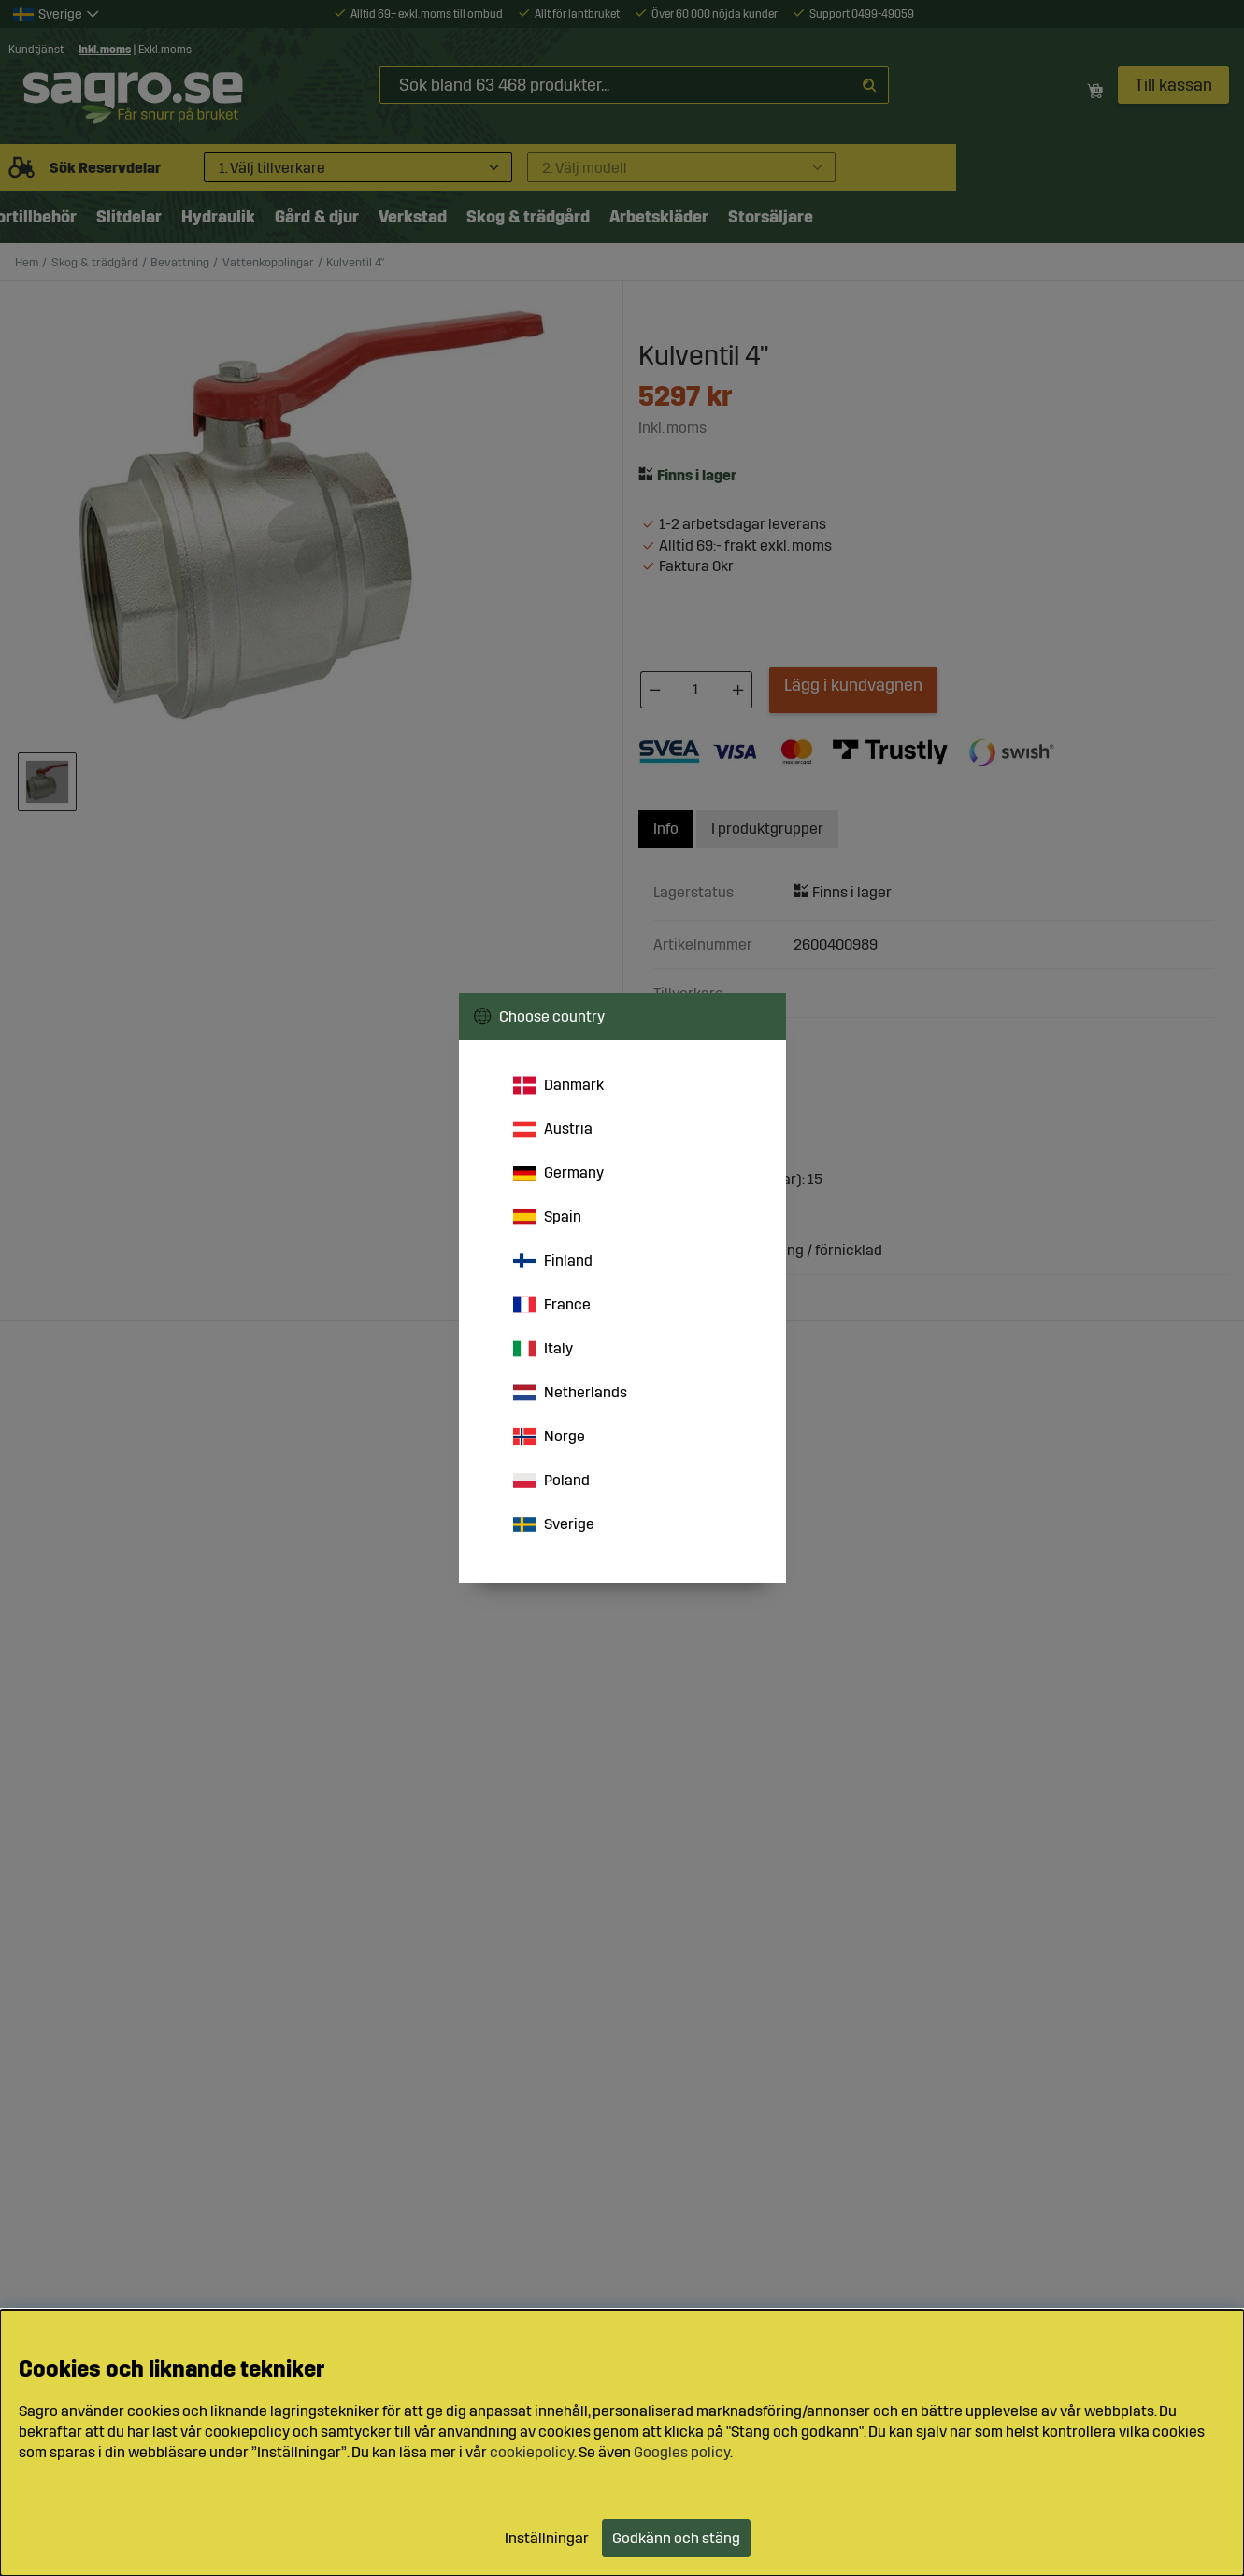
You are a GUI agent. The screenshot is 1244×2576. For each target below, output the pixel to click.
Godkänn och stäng (676, 2538)
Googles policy (682, 2452)
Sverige (553, 1524)
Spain (547, 1217)
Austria (553, 1129)
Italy (543, 1348)
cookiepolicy (532, 2452)
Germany (558, 1173)
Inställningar (547, 2538)
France (552, 1305)
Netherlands (570, 1392)
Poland (551, 1480)
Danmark (558, 1085)
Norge (549, 1436)
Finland (553, 1261)
